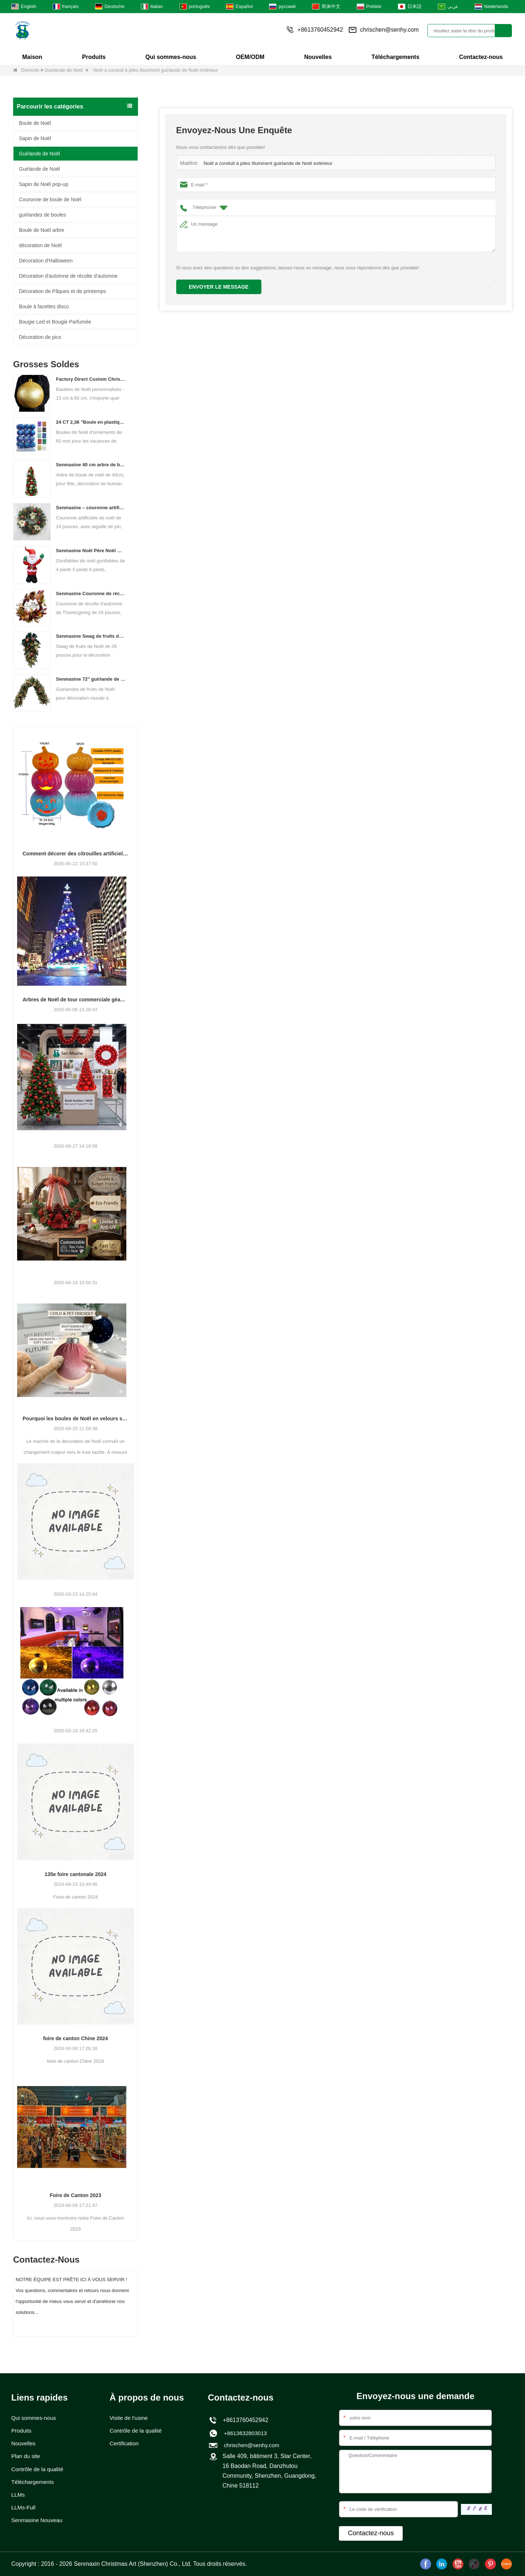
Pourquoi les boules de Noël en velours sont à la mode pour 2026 (76, 1418)
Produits (94, 57)
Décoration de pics (40, 337)
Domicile (26, 70)
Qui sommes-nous (170, 57)
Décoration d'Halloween (45, 261)
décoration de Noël (40, 245)
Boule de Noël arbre (41, 230)
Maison (32, 57)
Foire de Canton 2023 (75, 2195)
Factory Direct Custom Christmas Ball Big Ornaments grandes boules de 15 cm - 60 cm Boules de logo (91, 379)
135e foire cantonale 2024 (75, 1874)
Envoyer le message (219, 287)
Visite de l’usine (130, 2418)
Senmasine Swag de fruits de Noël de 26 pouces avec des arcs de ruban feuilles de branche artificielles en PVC (91, 636)
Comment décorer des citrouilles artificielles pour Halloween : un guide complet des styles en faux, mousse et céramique (76, 853)
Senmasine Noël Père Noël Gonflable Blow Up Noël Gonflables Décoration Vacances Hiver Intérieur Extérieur (91, 550)
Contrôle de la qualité (38, 2470)
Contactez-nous (481, 57)
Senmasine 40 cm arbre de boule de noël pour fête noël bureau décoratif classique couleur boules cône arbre (91, 464)
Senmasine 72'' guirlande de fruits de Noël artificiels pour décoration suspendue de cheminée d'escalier (91, 679)
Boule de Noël (35, 123)
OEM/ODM (250, 57)
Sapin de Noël (35, 138)
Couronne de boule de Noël (50, 199)
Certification (125, 2444)
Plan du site (26, 2457)
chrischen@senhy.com (389, 30)
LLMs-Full (24, 2509)
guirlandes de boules (42, 215)
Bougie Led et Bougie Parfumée (55, 322)
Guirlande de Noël (64, 70)
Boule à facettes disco (44, 306)
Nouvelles (318, 57)
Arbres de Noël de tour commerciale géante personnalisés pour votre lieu (76, 999)
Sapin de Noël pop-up (43, 184)
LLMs (18, 2496)
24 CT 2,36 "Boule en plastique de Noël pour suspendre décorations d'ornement (91, 422)
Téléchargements (395, 57)
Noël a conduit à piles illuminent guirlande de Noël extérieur (266, 163)
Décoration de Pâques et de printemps (62, 291)
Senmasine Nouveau (38, 2523)
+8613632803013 (244, 2433)
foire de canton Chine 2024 (75, 2038)
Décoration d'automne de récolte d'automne (68, 276)
